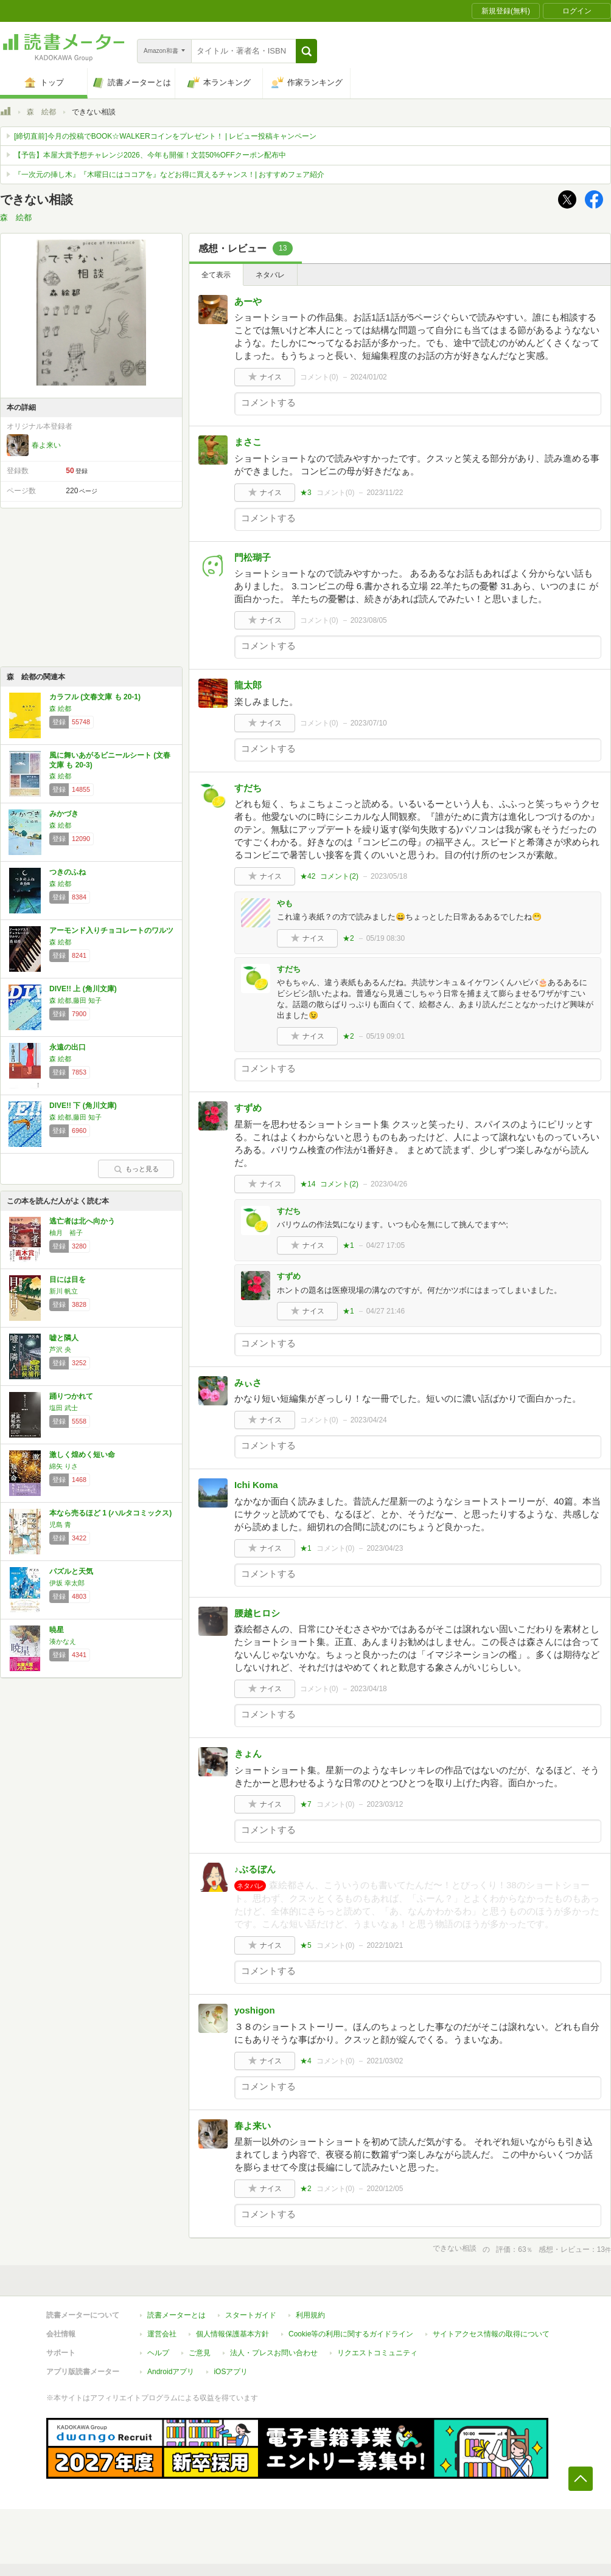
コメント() (319, 377)
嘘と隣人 (64, 1338)
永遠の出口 (67, 1047)
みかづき (64, 813)
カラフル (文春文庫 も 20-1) (95, 697)
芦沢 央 (60, 1349)
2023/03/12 (384, 1804)
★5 (306, 1945)
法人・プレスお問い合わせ (274, 2352)
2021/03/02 (384, 2061)
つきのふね (67, 872)
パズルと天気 (71, 1571)
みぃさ (248, 1382)
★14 (307, 1184)
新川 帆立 (63, 1291)
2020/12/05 (384, 2188)
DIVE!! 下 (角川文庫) (83, 1105)
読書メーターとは (176, 2315)
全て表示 (216, 275)
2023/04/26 (389, 1184)
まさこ (248, 442)
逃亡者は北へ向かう (82, 1221)
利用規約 (310, 2315)
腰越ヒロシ (257, 1613)
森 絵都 (41, 112)
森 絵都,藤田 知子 (75, 1000)
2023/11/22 (384, 492)
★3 (306, 492)
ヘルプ (158, 2352)
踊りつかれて (71, 1396)
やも (285, 903)
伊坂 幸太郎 (67, 1583)
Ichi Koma (256, 1485)
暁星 (56, 1630)
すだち (248, 788)
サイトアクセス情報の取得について (491, 2334)
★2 (348, 938)
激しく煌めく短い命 (82, 1454)
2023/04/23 (384, 1548)
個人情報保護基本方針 (232, 2334)
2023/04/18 (369, 1688)
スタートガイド (250, 2315)
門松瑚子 (252, 557)
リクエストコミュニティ (377, 2352)
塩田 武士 (63, 1407)
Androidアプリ (170, 2371)
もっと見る (136, 1169)
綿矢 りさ (63, 1466)
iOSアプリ (231, 2371)
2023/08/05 (369, 620)
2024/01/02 (369, 377)
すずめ (248, 1108)
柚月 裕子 (66, 1232)
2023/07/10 (369, 723)
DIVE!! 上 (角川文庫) (83, 989)
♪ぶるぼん (255, 1869)
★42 (307, 876)
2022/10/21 (384, 1945)
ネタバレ (270, 275)
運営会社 (161, 2334)
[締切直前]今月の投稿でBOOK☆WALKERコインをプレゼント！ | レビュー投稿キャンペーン (165, 136)
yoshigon (254, 2010)
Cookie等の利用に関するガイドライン (350, 2334)
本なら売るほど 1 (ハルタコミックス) (110, 1513)
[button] (306, 51)
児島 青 (60, 1524)
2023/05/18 (389, 876)
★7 (306, 1804)
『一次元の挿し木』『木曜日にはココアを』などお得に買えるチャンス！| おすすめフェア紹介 (169, 174)
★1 (348, 1245)
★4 (306, 2061)
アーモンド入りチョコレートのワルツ (111, 930)
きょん (248, 1753)
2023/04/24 (369, 1420)
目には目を (67, 1279)
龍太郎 (248, 685)
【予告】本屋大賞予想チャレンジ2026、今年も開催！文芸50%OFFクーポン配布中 (150, 155)
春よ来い (46, 445)
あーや (248, 301)
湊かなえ (62, 1641)
